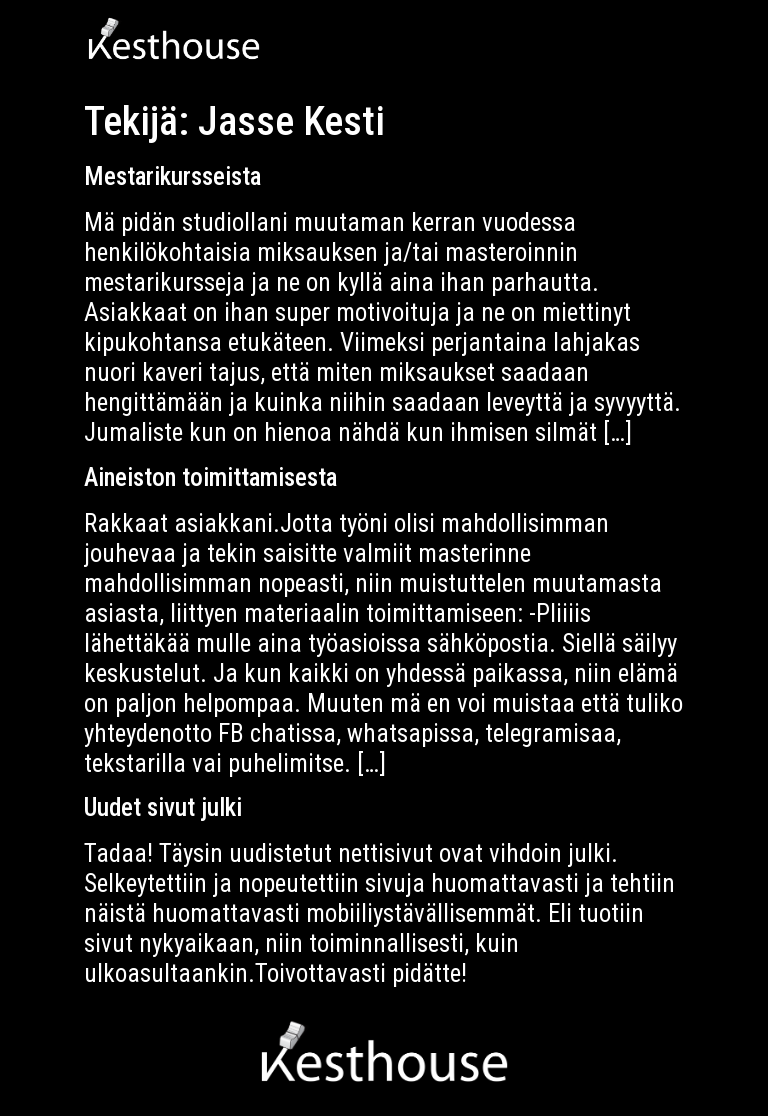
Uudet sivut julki (163, 807)
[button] (663, 45)
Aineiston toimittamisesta (210, 477)
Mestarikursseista (172, 176)
